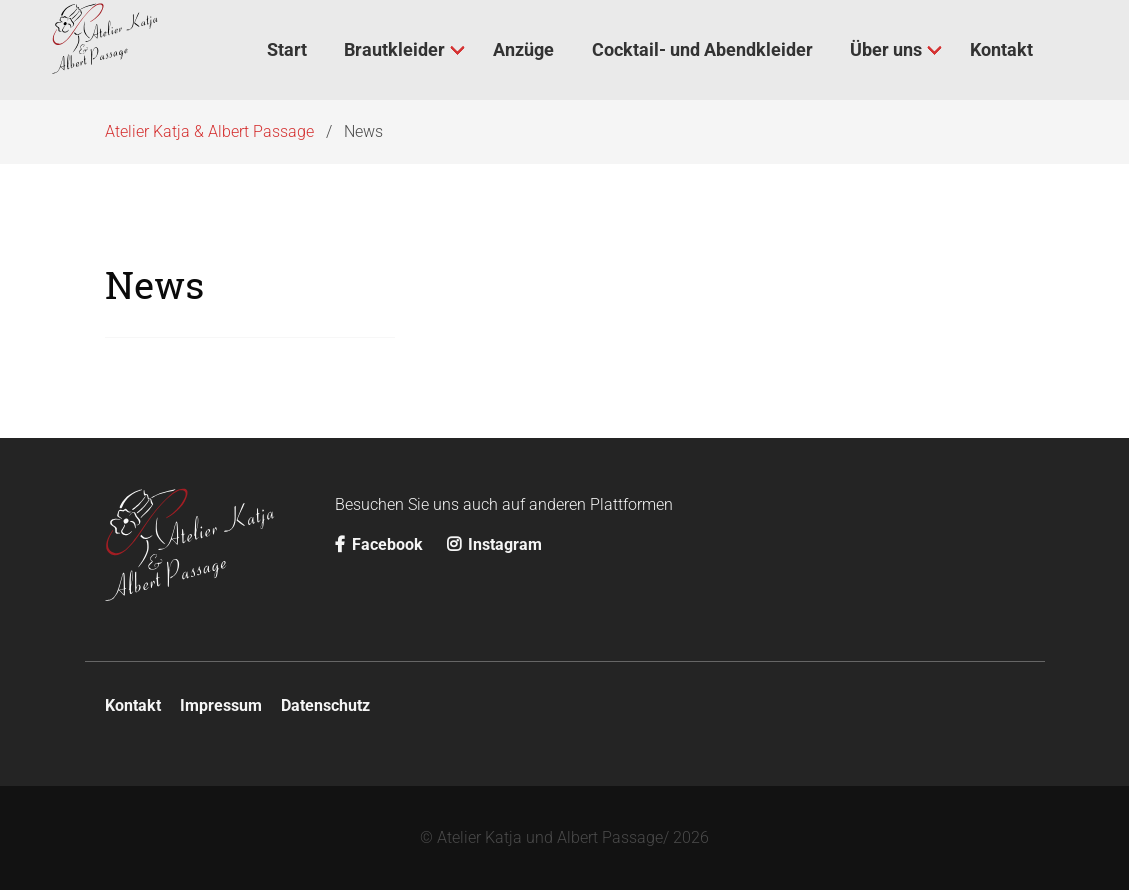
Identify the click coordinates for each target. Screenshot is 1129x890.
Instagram (494, 544)
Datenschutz (325, 705)
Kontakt (133, 705)
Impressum (221, 705)
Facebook (381, 544)
